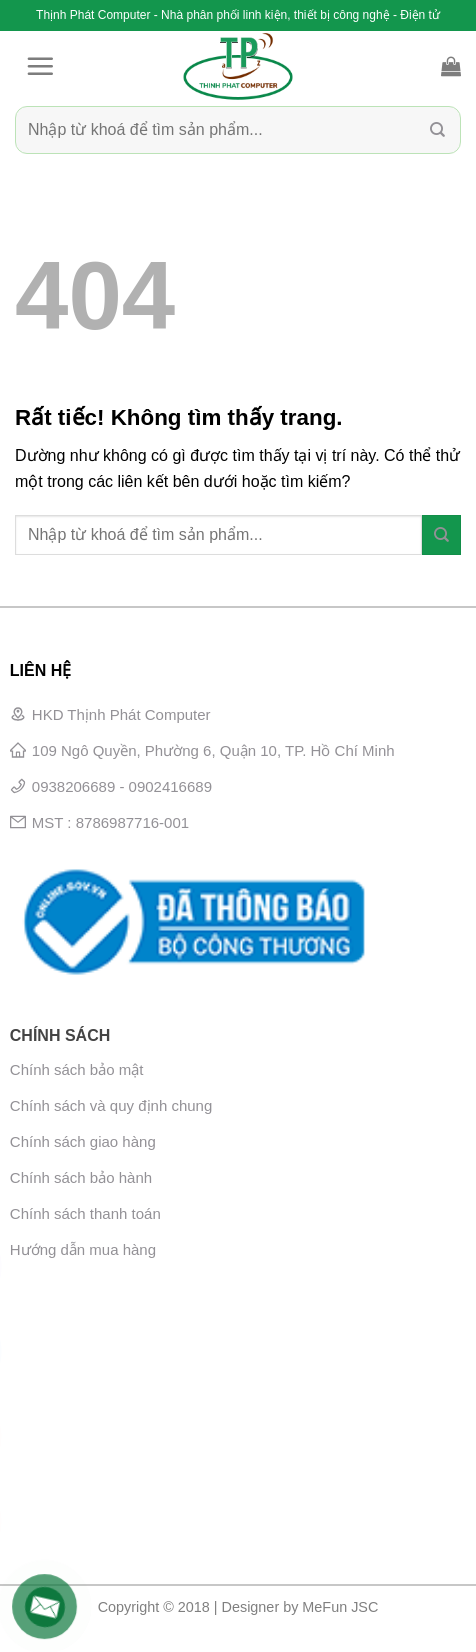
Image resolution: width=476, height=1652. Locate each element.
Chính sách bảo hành (81, 1177)
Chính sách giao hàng (83, 1141)
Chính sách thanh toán (85, 1213)
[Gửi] (437, 129)
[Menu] (40, 66)
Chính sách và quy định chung (111, 1105)
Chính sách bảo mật (77, 1069)
